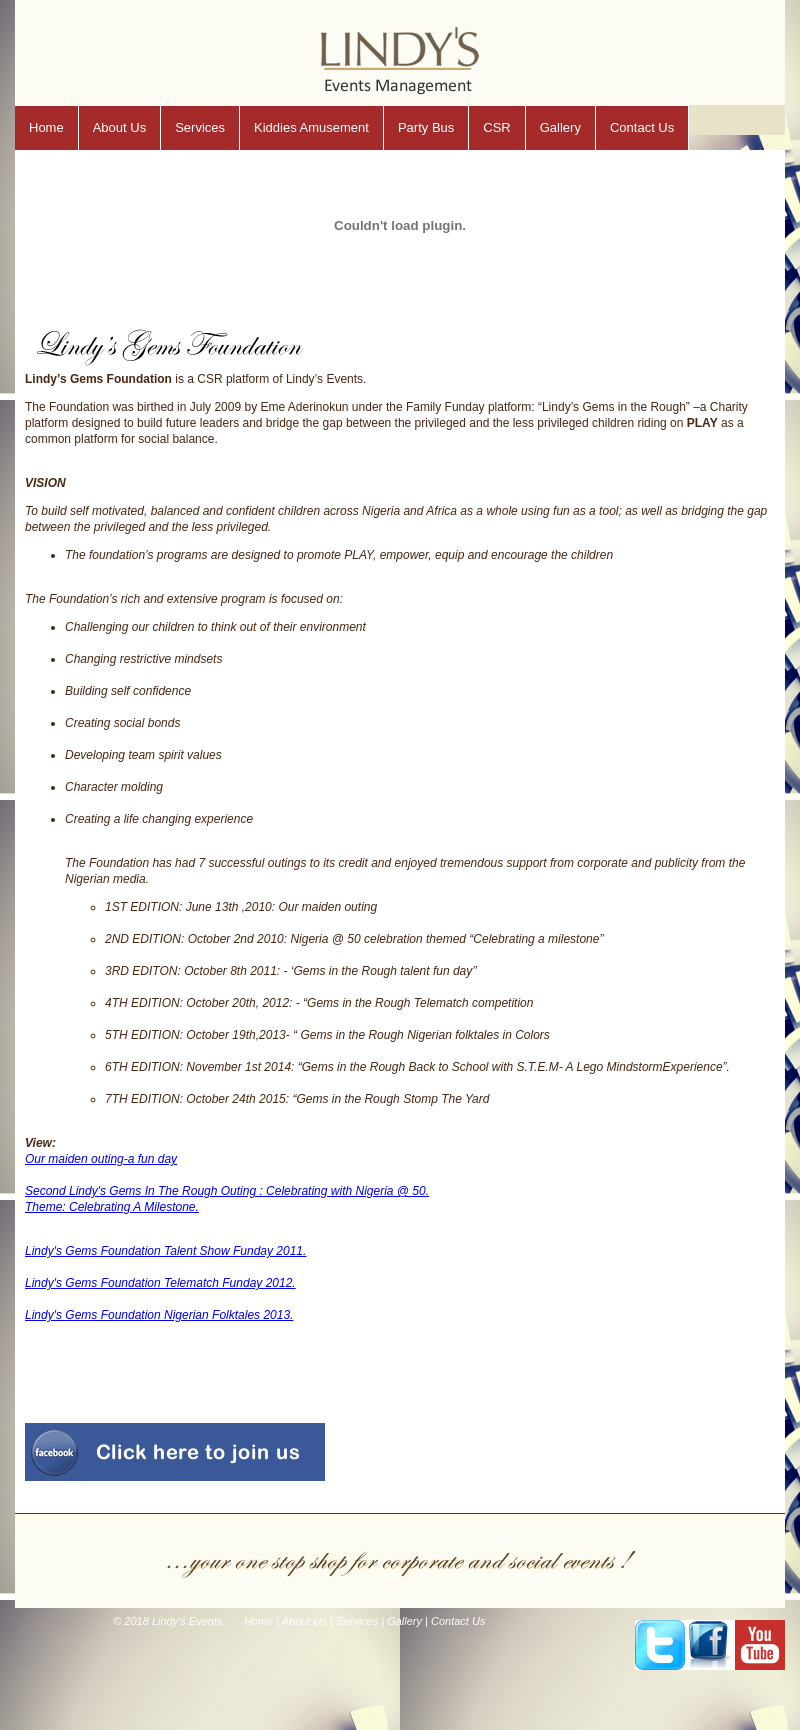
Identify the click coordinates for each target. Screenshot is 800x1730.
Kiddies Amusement (311, 127)
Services (200, 127)
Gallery (560, 127)
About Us (119, 127)
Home (46, 127)
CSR (496, 127)
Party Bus (426, 127)
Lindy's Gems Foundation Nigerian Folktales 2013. (159, 1315)
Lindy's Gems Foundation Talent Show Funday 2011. (165, 1251)
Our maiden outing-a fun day (101, 1159)
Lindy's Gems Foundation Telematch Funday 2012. (160, 1283)
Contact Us (642, 127)
